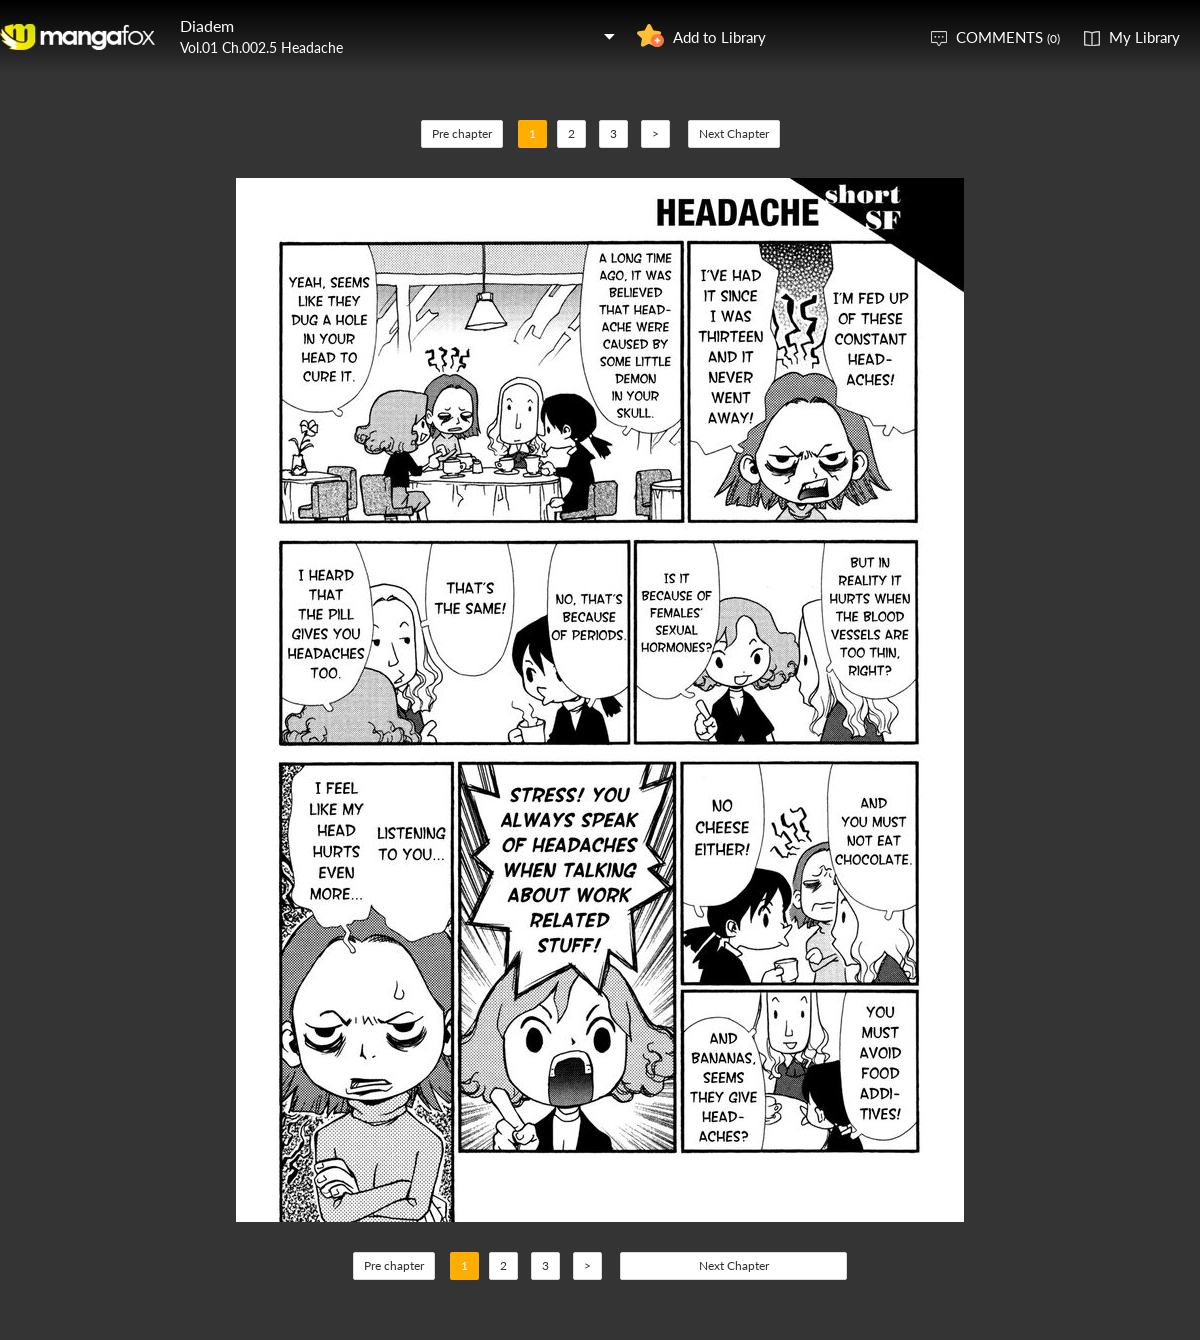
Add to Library (719, 37)
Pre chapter (462, 133)
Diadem (207, 25)
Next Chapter (734, 133)
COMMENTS (1008, 37)
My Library (1144, 37)
